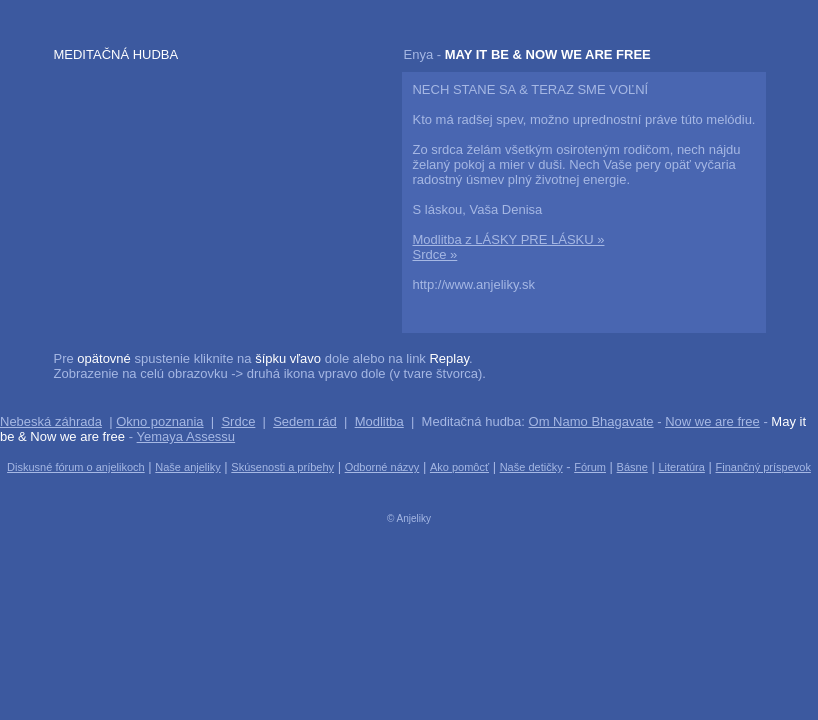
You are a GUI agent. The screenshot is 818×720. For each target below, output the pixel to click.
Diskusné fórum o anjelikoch (76, 467)
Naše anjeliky (187, 467)
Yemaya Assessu (186, 436)
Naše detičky (531, 467)
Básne (632, 467)
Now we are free (712, 421)
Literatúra (681, 467)
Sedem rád (305, 421)
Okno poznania (159, 421)
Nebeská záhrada (51, 421)
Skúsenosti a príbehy (282, 467)
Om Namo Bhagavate (591, 421)
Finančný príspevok (763, 467)
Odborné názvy (382, 467)
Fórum (590, 467)
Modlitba (379, 421)
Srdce (238, 421)
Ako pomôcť (459, 467)
